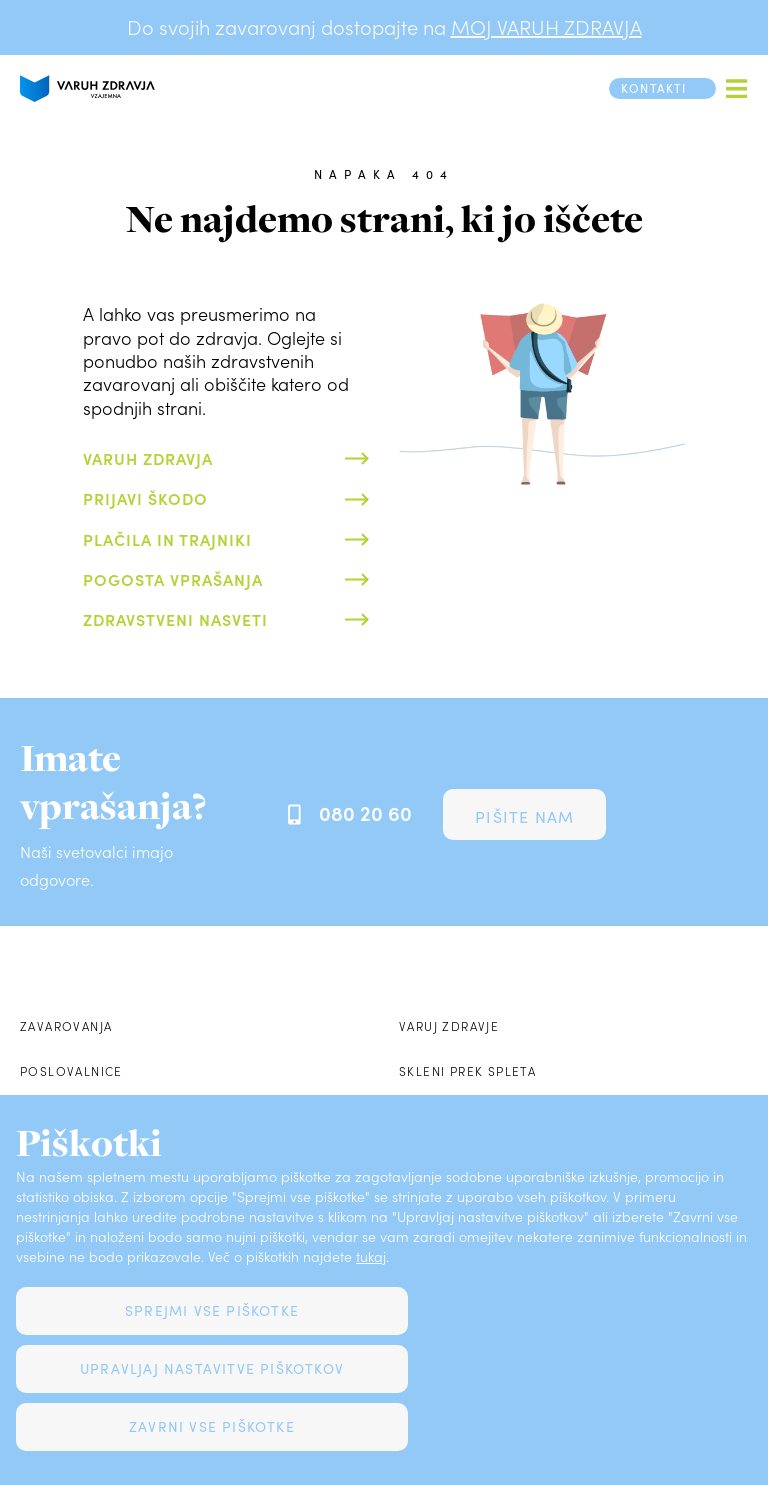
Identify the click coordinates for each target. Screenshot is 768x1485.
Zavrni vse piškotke (212, 1426)
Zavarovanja (66, 1026)
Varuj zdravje (449, 1026)
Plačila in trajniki (167, 539)
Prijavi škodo (145, 498)
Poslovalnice (71, 1071)
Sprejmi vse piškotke (212, 1310)
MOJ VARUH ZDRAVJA (546, 27)
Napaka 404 (384, 174)
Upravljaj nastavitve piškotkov (212, 1368)
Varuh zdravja (148, 458)
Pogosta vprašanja (173, 579)
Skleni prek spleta (467, 1071)
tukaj (371, 1256)
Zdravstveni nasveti (175, 619)
